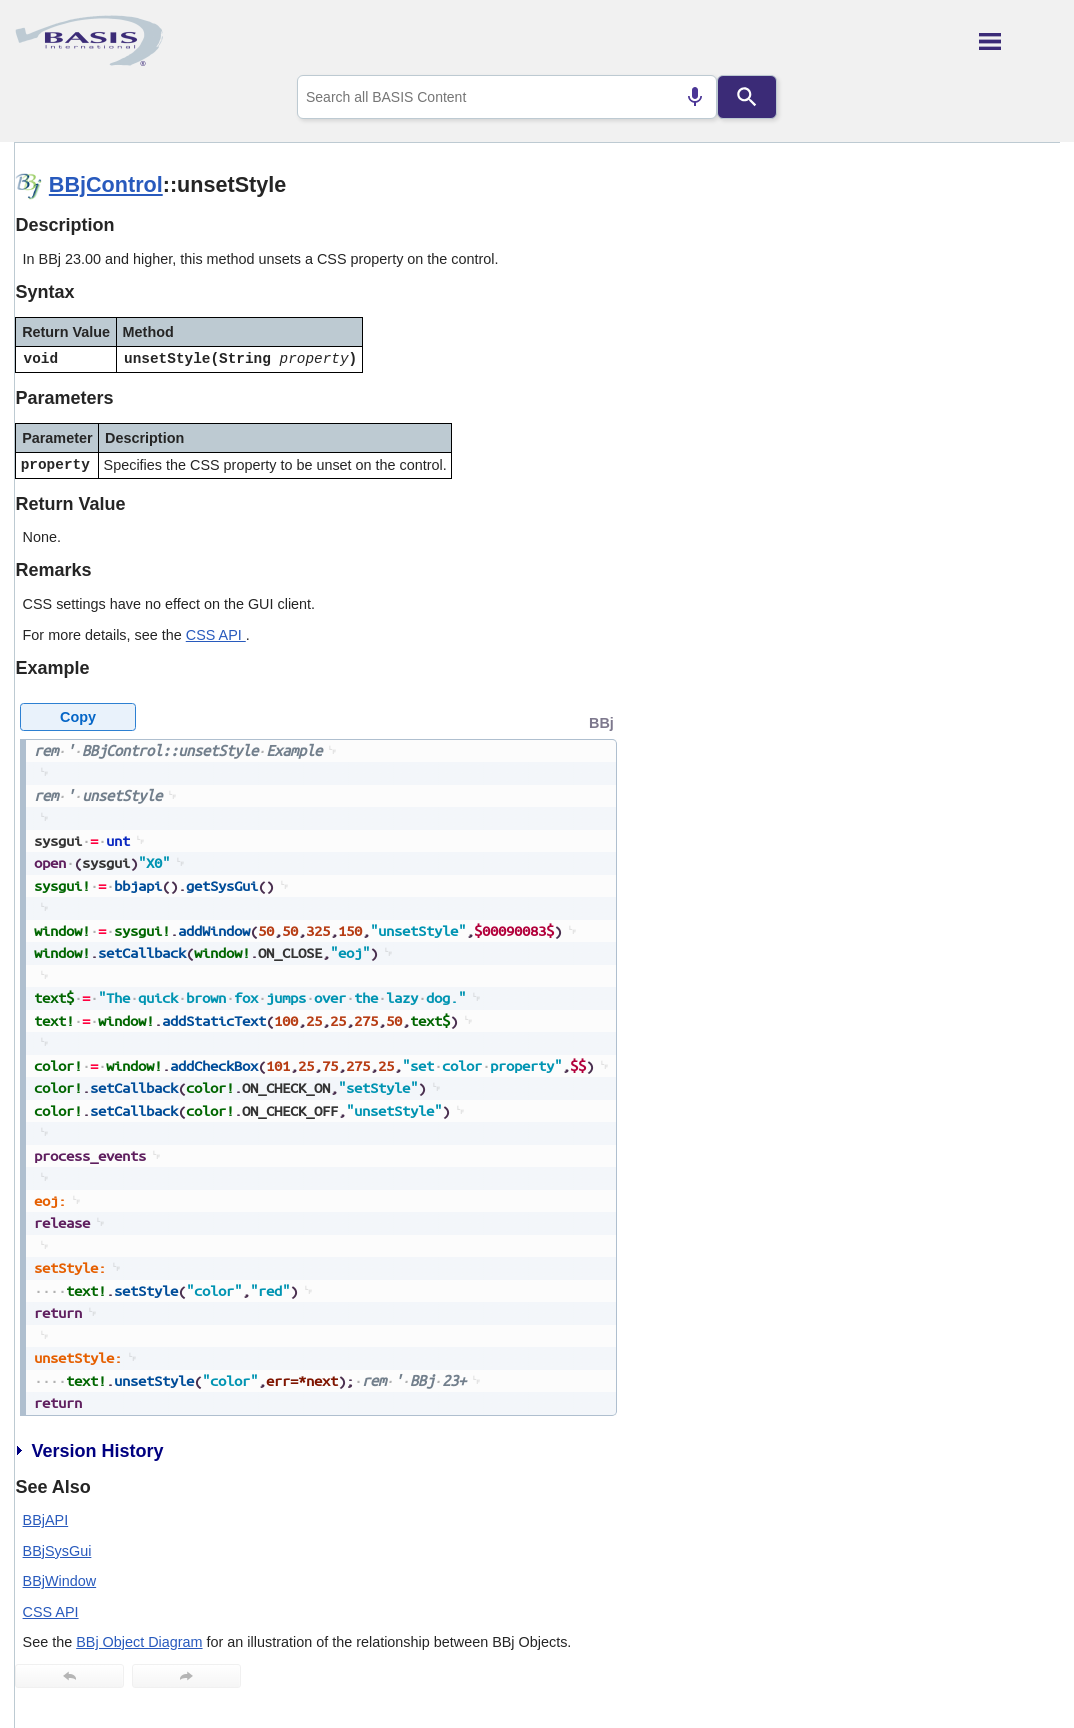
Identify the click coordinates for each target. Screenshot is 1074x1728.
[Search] (747, 97)
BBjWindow (60, 1581)
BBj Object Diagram (139, 1642)
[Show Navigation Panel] (1019, 41)
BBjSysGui (57, 1551)
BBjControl (106, 184)
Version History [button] (89, 1451)
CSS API (216, 635)
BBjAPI (46, 1520)
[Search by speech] (695, 97)
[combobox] (507, 97)
